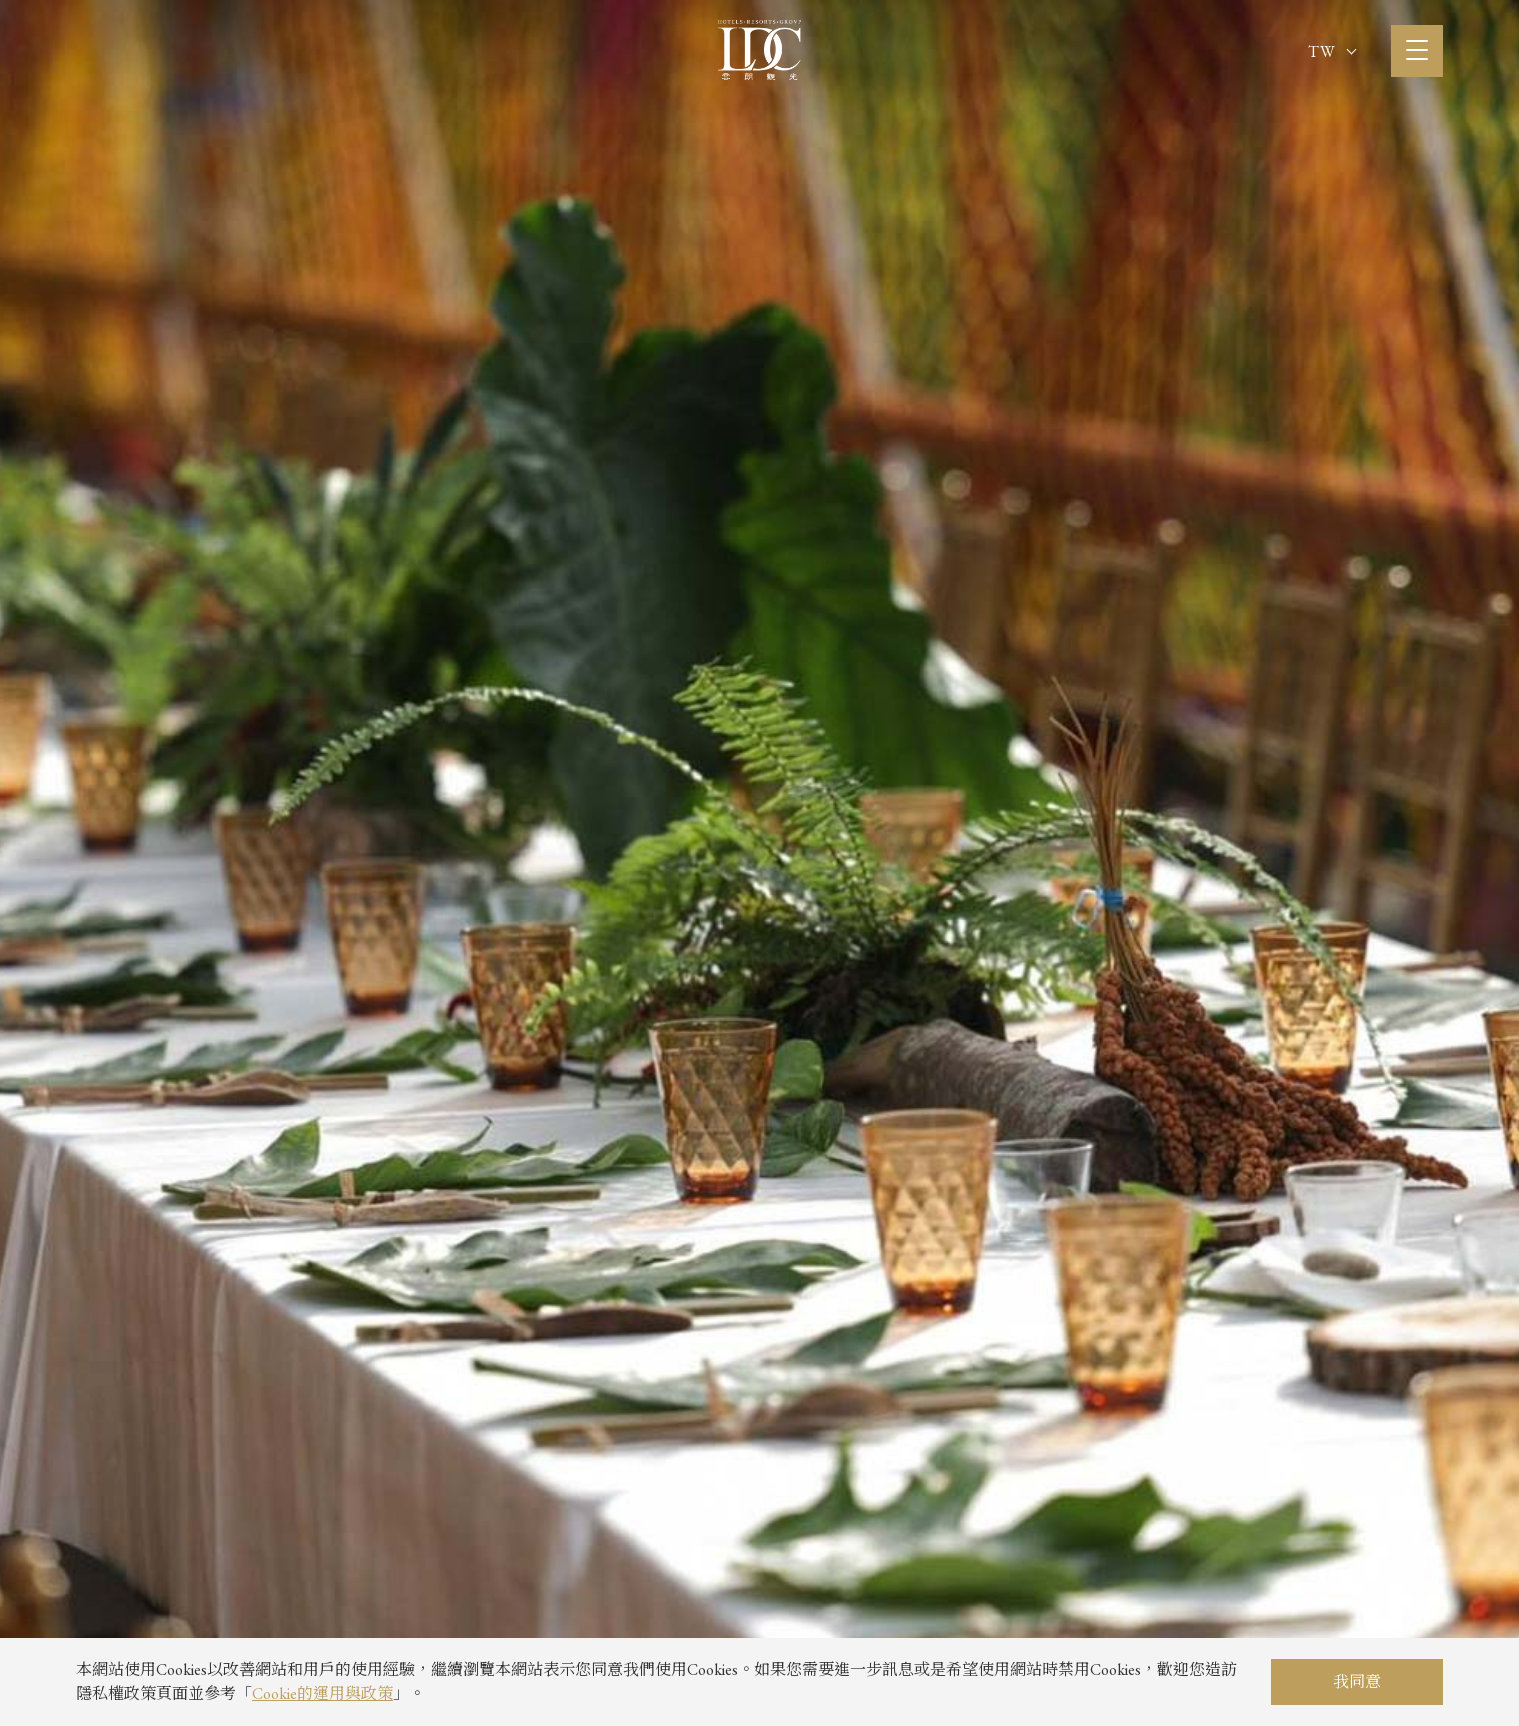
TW (1332, 51)
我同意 (1357, 1681)
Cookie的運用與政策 (322, 1693)
